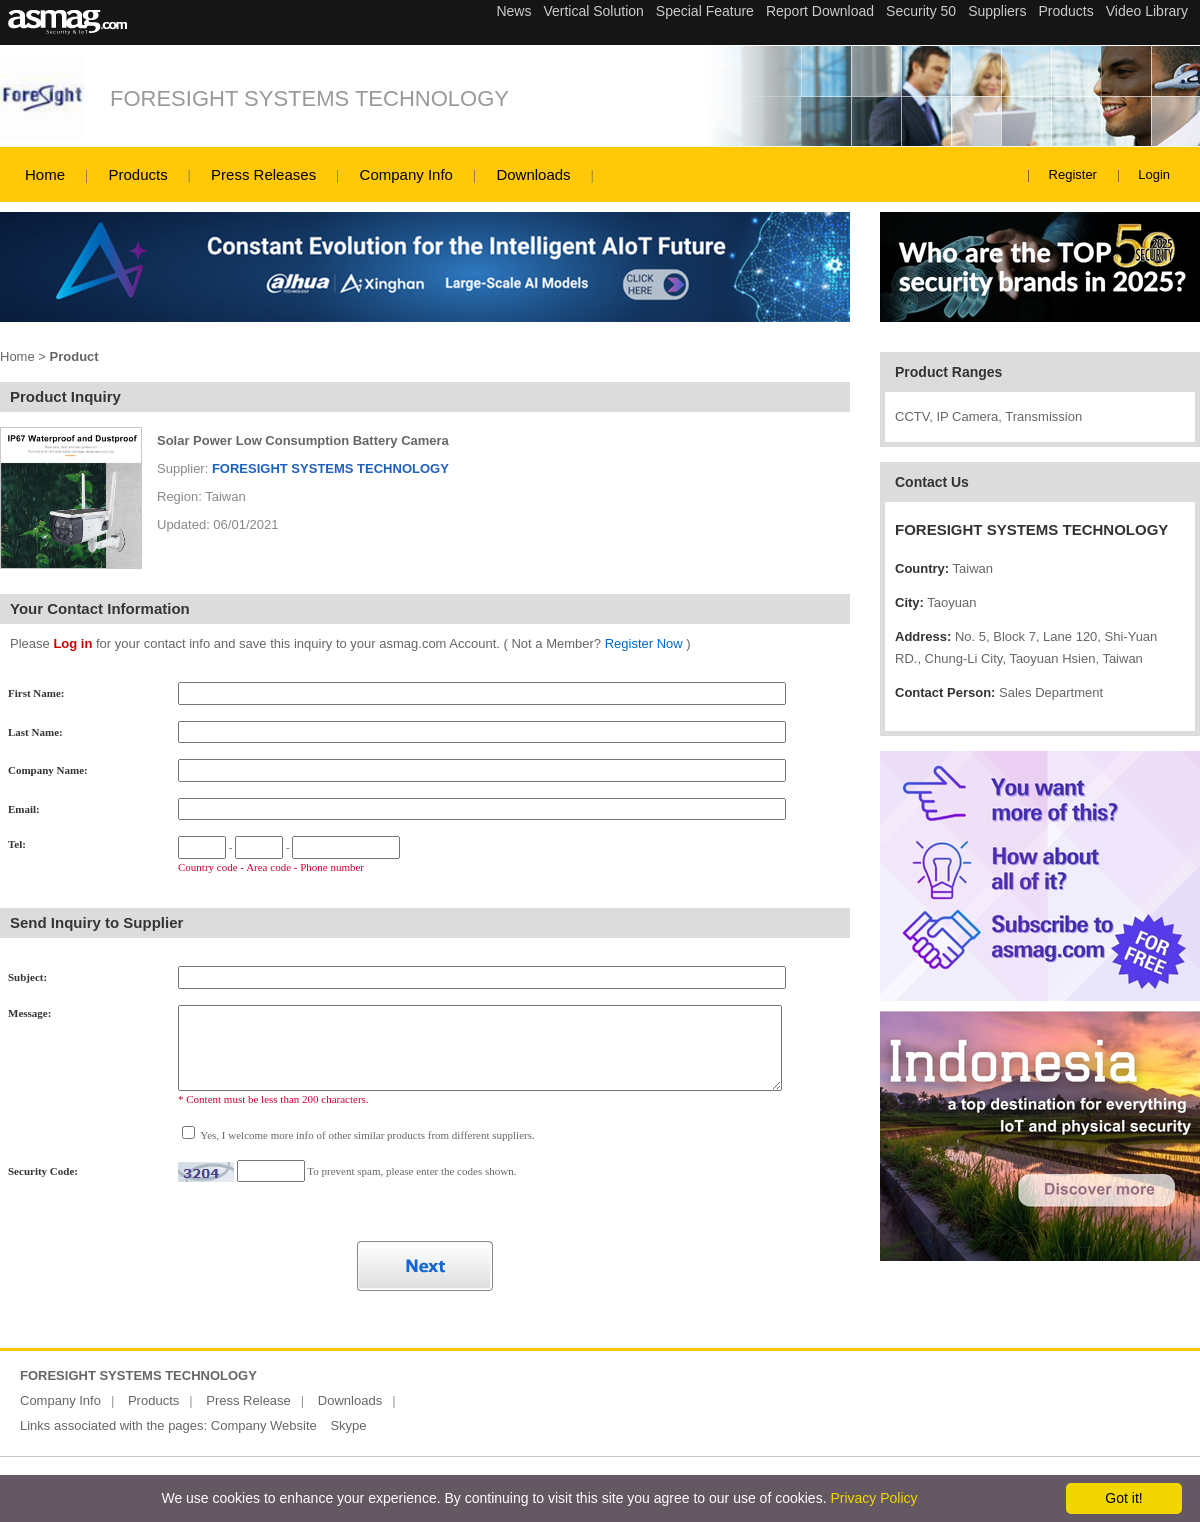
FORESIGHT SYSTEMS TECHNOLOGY (309, 98)
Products (137, 174)
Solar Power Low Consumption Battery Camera (303, 440)
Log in (72, 643)
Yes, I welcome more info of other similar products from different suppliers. (366, 1135)
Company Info (406, 174)
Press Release (248, 1400)
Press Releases (263, 174)
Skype (348, 1425)
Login (1154, 174)
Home (45, 174)
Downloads (533, 174)
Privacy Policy (873, 1498)
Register (1073, 174)
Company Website (264, 1425)
